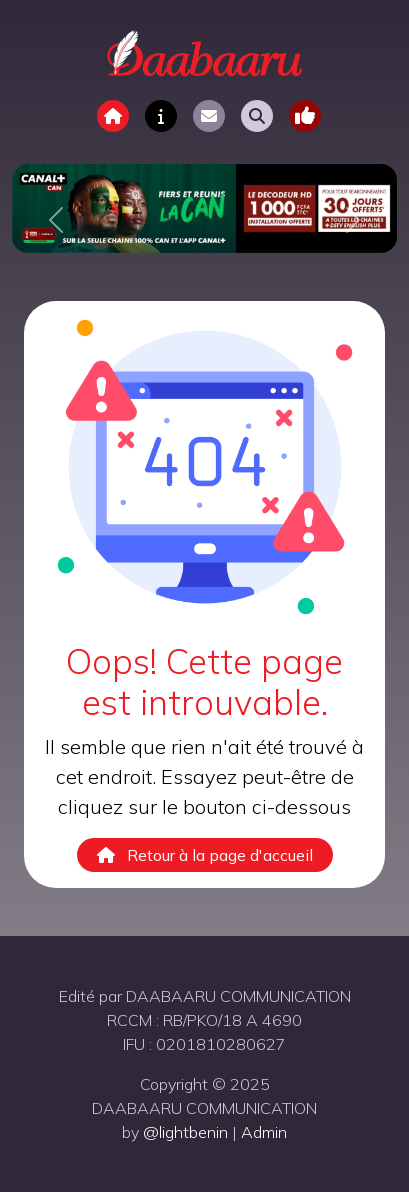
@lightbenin (185, 1132)
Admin (264, 1132)
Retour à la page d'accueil (205, 855)
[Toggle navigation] (305, 116)
